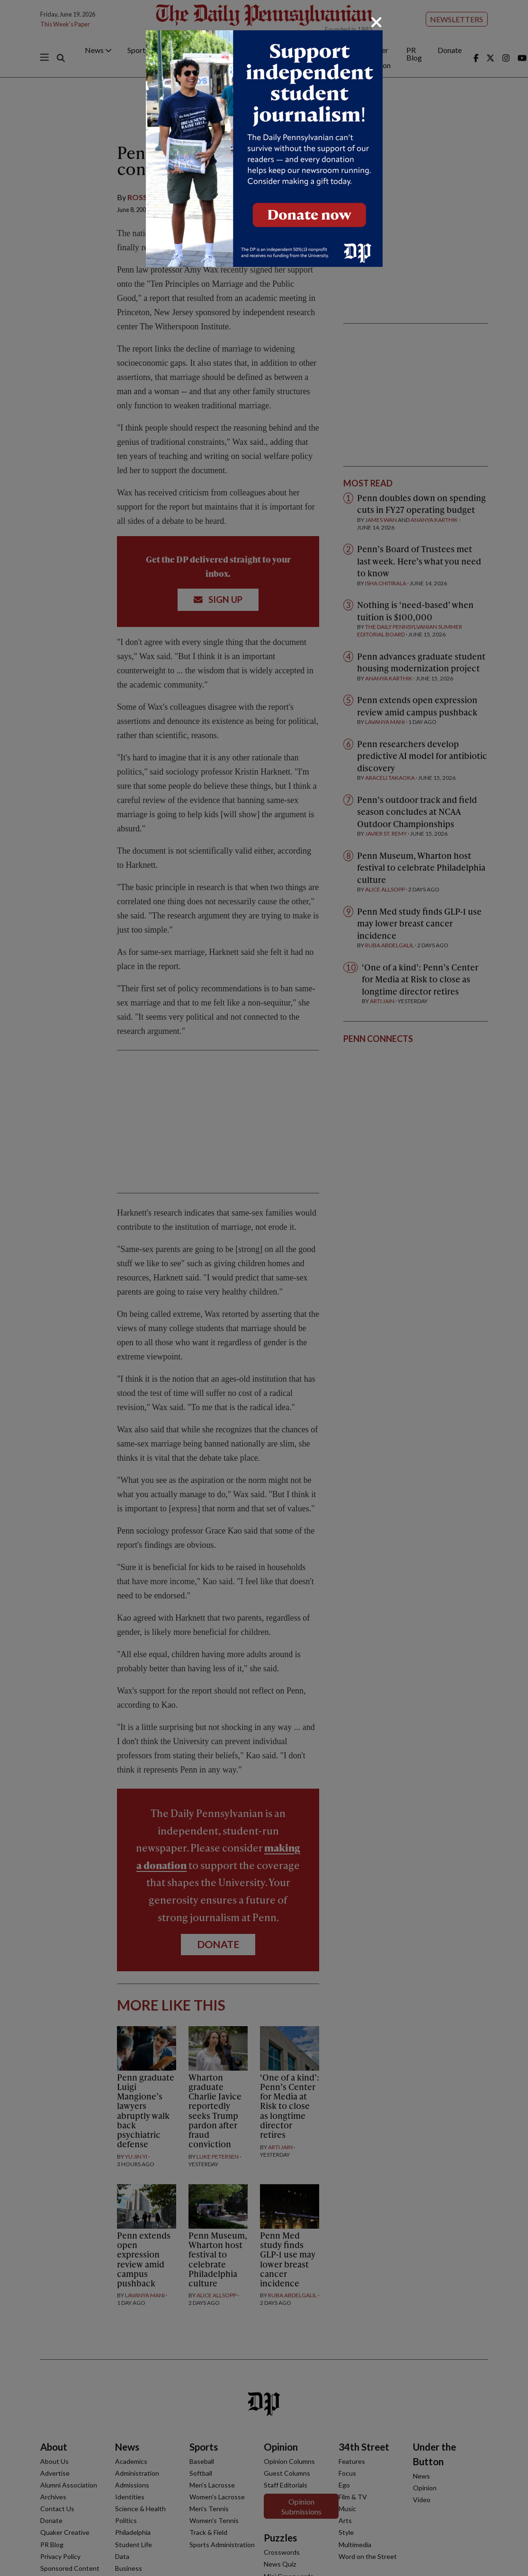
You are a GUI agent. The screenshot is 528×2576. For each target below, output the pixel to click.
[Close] (376, 22)
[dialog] (264, 1288)
